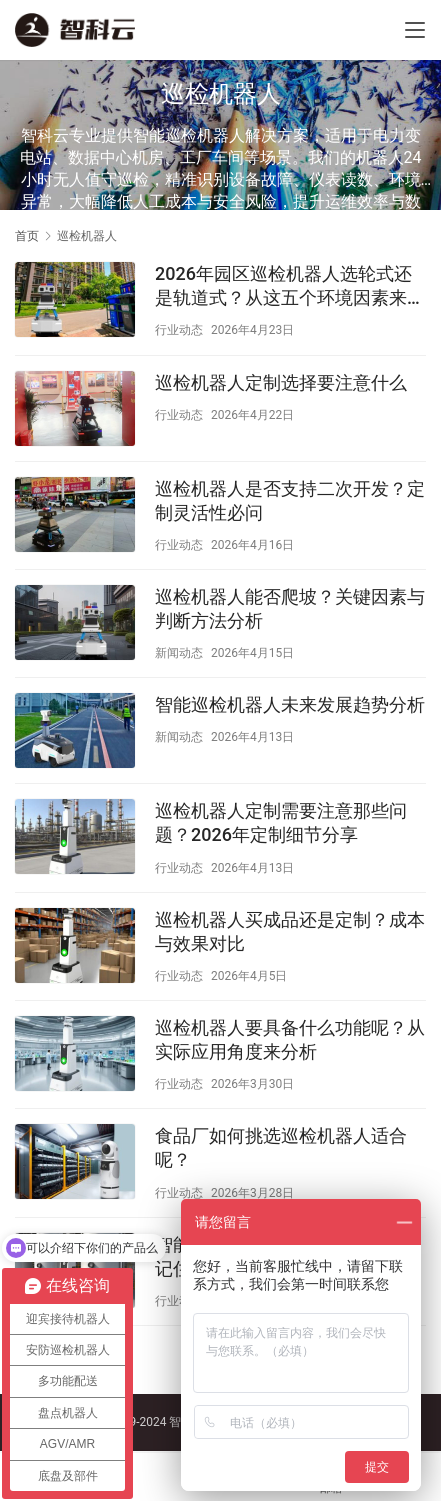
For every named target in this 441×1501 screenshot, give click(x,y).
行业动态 (179, 330)
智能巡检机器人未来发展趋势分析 (290, 704)
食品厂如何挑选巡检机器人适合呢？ (281, 1147)
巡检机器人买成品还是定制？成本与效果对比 (290, 931)
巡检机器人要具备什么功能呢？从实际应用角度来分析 (290, 1039)
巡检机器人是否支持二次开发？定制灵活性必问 (290, 500)
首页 (27, 236)
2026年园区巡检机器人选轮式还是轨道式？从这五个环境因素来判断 (290, 286)
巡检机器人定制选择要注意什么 (281, 382)
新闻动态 (179, 653)
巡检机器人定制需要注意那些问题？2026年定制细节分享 (281, 822)
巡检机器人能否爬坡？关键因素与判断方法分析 (290, 608)
